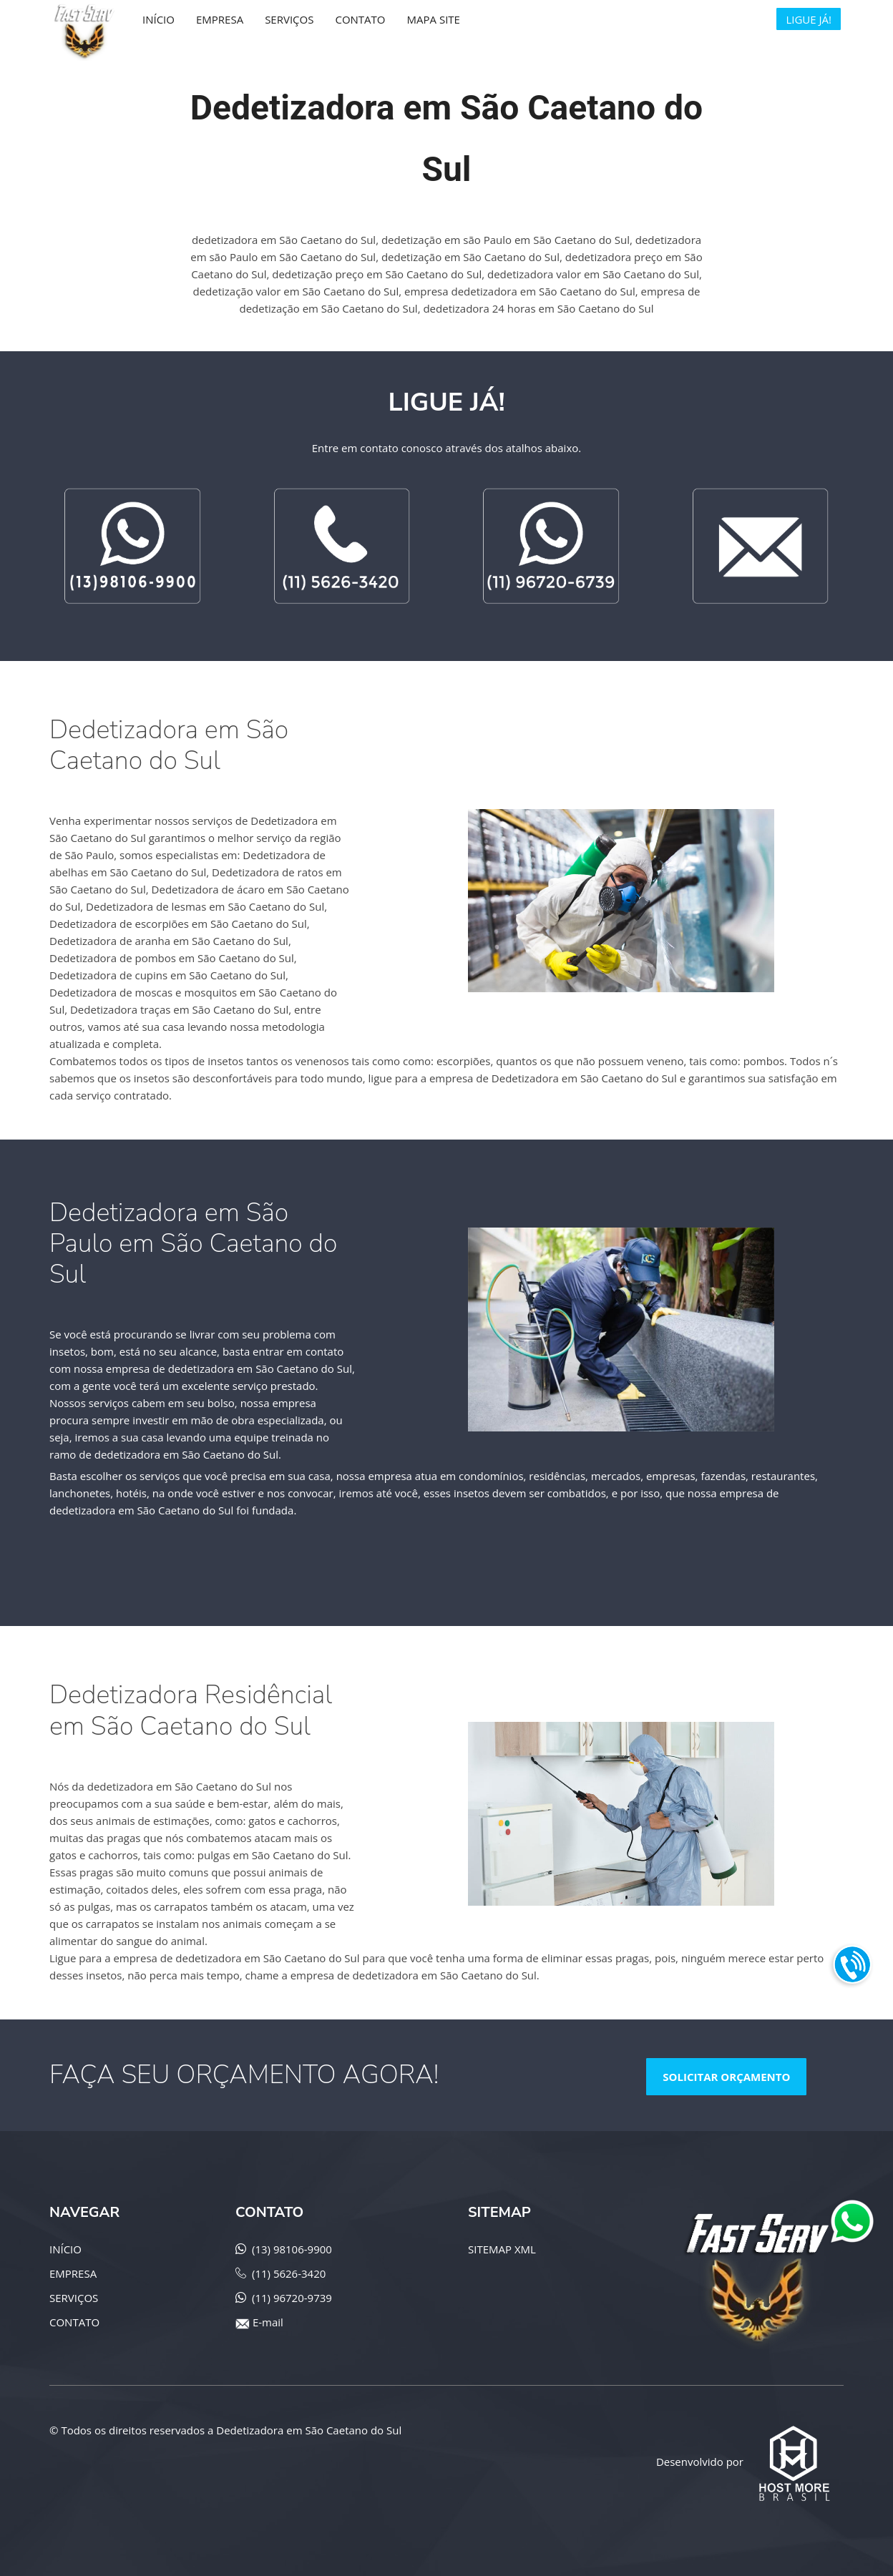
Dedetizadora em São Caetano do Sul (308, 2430)
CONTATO (74, 2322)
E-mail (268, 2322)
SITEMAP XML (502, 2249)
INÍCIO (65, 2249)
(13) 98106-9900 (292, 2249)
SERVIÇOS (73, 2298)
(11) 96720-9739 (292, 2298)
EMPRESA (73, 2273)
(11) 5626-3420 (289, 2273)
